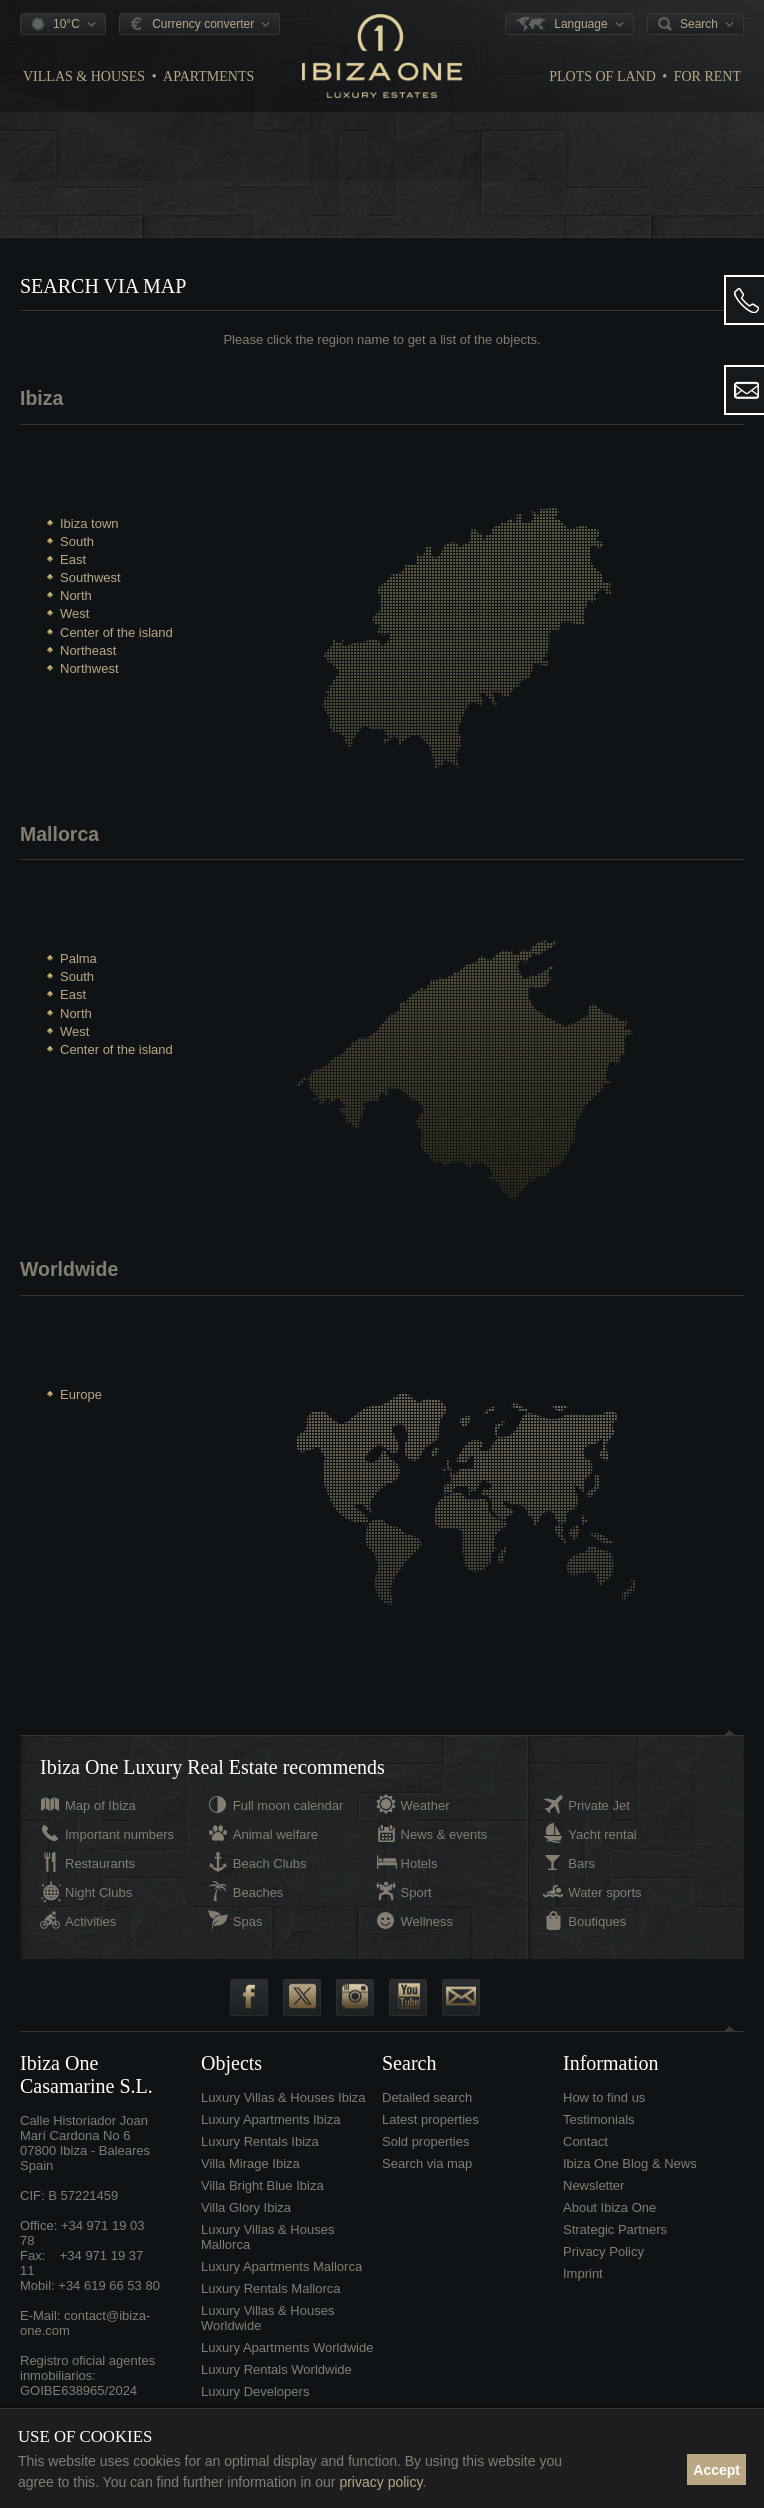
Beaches (258, 1907)
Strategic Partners (615, 2244)
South (77, 541)
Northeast (88, 650)
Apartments (208, 76)
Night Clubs (98, 1907)
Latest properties (430, 2134)
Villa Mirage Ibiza (250, 2178)
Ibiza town (89, 523)
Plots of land (602, 76)
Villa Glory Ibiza (246, 2222)
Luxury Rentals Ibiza (260, 2156)
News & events (444, 1849)
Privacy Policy (603, 2266)
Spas (248, 1936)
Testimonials (599, 2134)
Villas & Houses (84, 76)
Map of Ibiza (100, 1820)
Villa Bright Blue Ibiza (262, 2200)
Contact (585, 2156)
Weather (425, 1820)
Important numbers (119, 1849)
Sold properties (425, 2156)
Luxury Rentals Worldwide (276, 2384)
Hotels (419, 1878)
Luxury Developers (255, 2406)
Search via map (427, 2178)
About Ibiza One (609, 2222)
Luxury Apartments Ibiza (270, 2134)
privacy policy (380, 2482)
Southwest (90, 577)
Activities (90, 1936)
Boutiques (597, 1936)
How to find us (604, 2112)
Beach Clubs (270, 1878)
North (76, 595)
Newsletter (593, 2200)
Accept (716, 2470)
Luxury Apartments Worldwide (287, 2362)
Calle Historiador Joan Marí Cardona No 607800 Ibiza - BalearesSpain (85, 2158)
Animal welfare (275, 1849)
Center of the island (116, 632)
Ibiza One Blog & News (630, 2178)
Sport (416, 1907)
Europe (81, 1404)
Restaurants (100, 1878)
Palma (78, 963)
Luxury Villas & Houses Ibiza (283, 2112)
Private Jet (598, 1820)
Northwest (89, 668)
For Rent (707, 76)
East (73, 559)
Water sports (604, 1907)
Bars (581, 1878)
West (74, 613)
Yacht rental (602, 1849)
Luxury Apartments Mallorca (281, 2281)
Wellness (427, 1936)
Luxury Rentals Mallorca (270, 2303)
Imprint (583, 2288)
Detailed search (427, 2112)
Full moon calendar (288, 1820)
